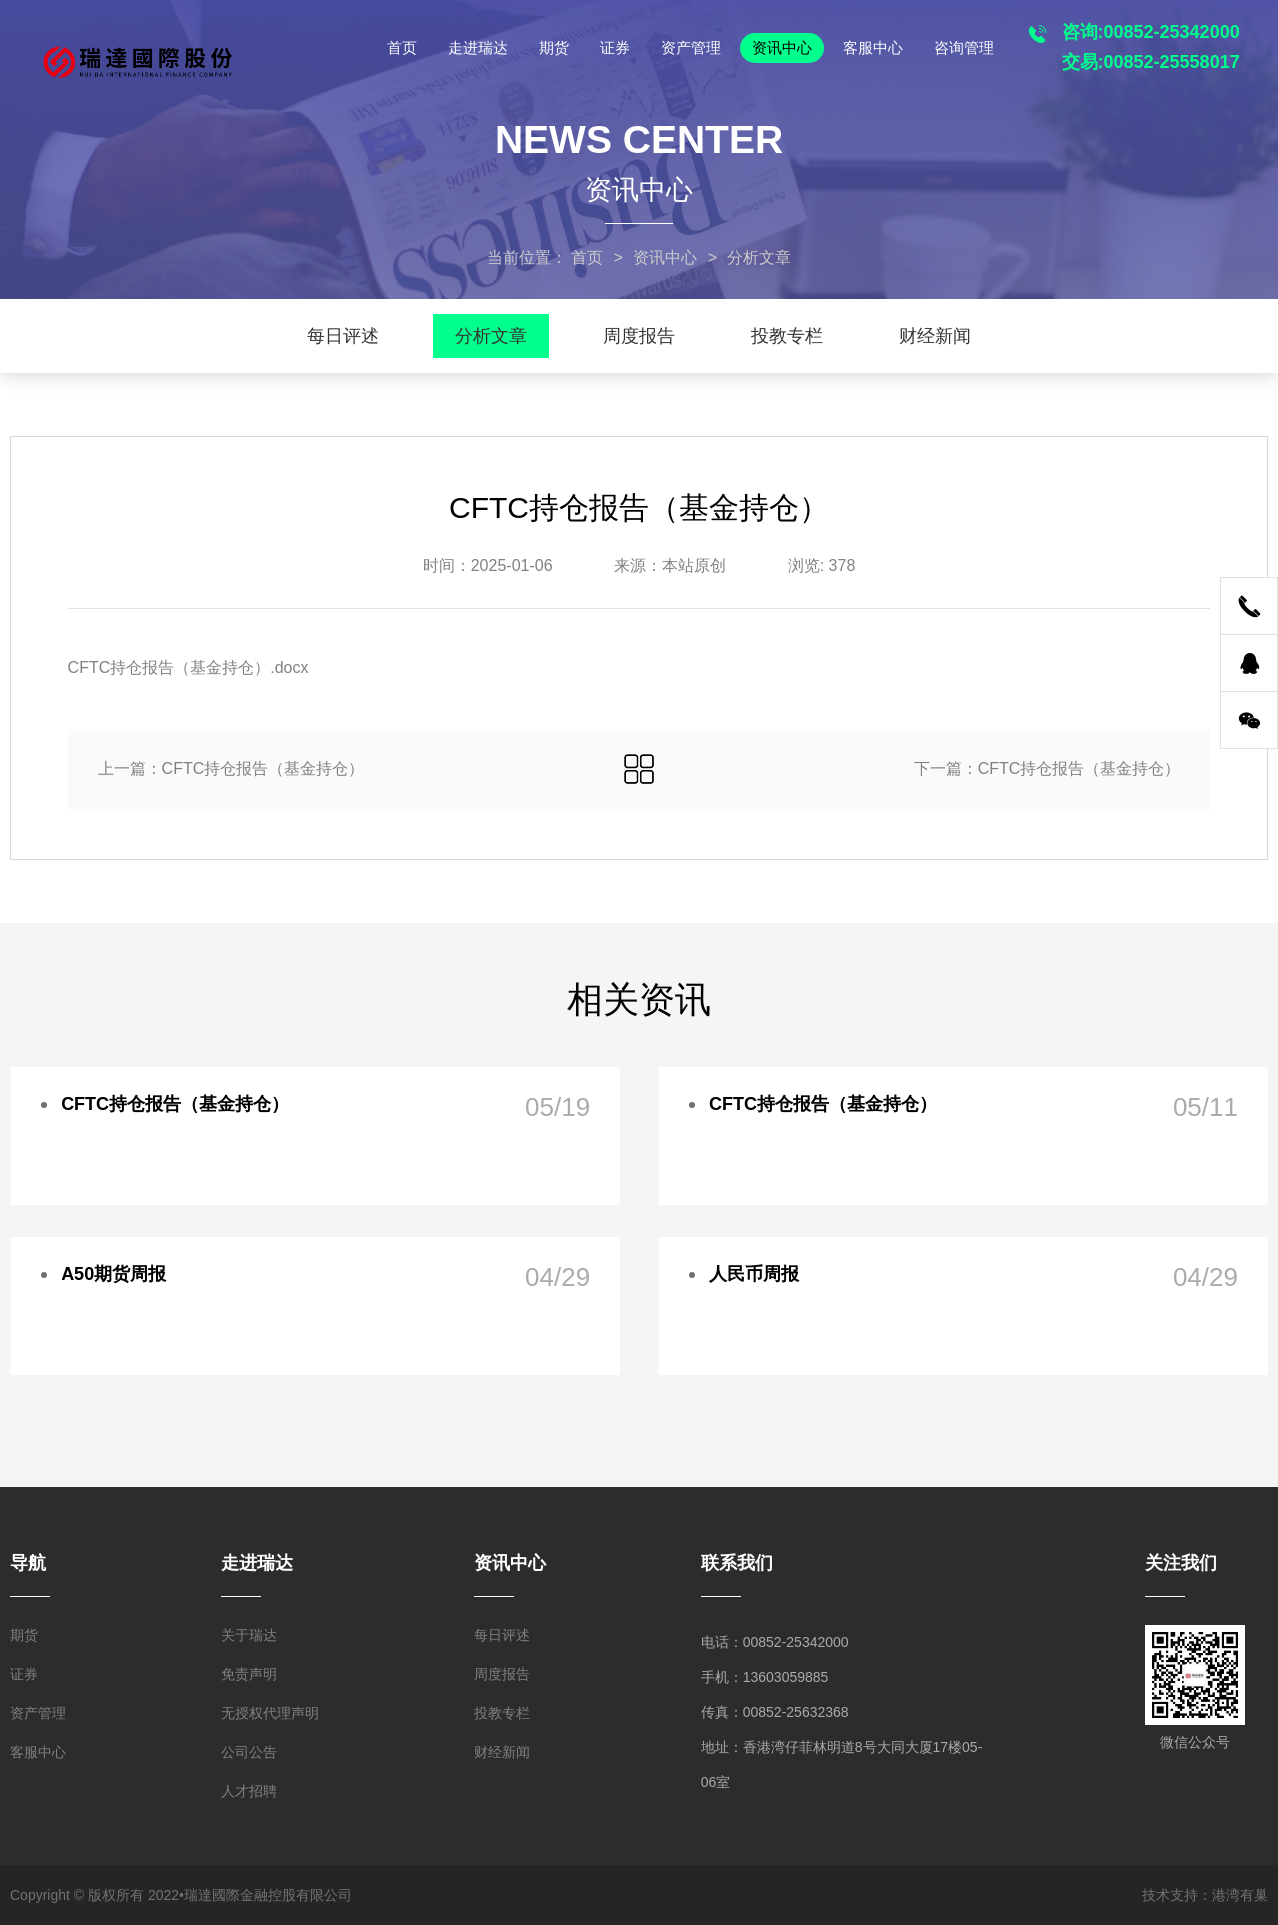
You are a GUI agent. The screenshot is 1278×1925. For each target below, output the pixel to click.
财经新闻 (935, 336)
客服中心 (873, 47)
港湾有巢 (1240, 1895)
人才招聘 (249, 1791)
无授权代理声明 (270, 1713)
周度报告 (639, 336)
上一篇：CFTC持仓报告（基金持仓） (231, 768)
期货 (554, 47)
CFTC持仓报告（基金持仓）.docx (188, 667)
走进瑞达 (478, 47)
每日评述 (343, 336)
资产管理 (691, 47)
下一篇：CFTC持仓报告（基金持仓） (1047, 768)
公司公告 (249, 1752)
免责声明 (249, 1674)
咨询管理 (964, 47)
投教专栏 (787, 336)
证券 (615, 47)
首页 (402, 47)
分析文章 (491, 336)
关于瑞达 (249, 1635)
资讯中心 (782, 47)
